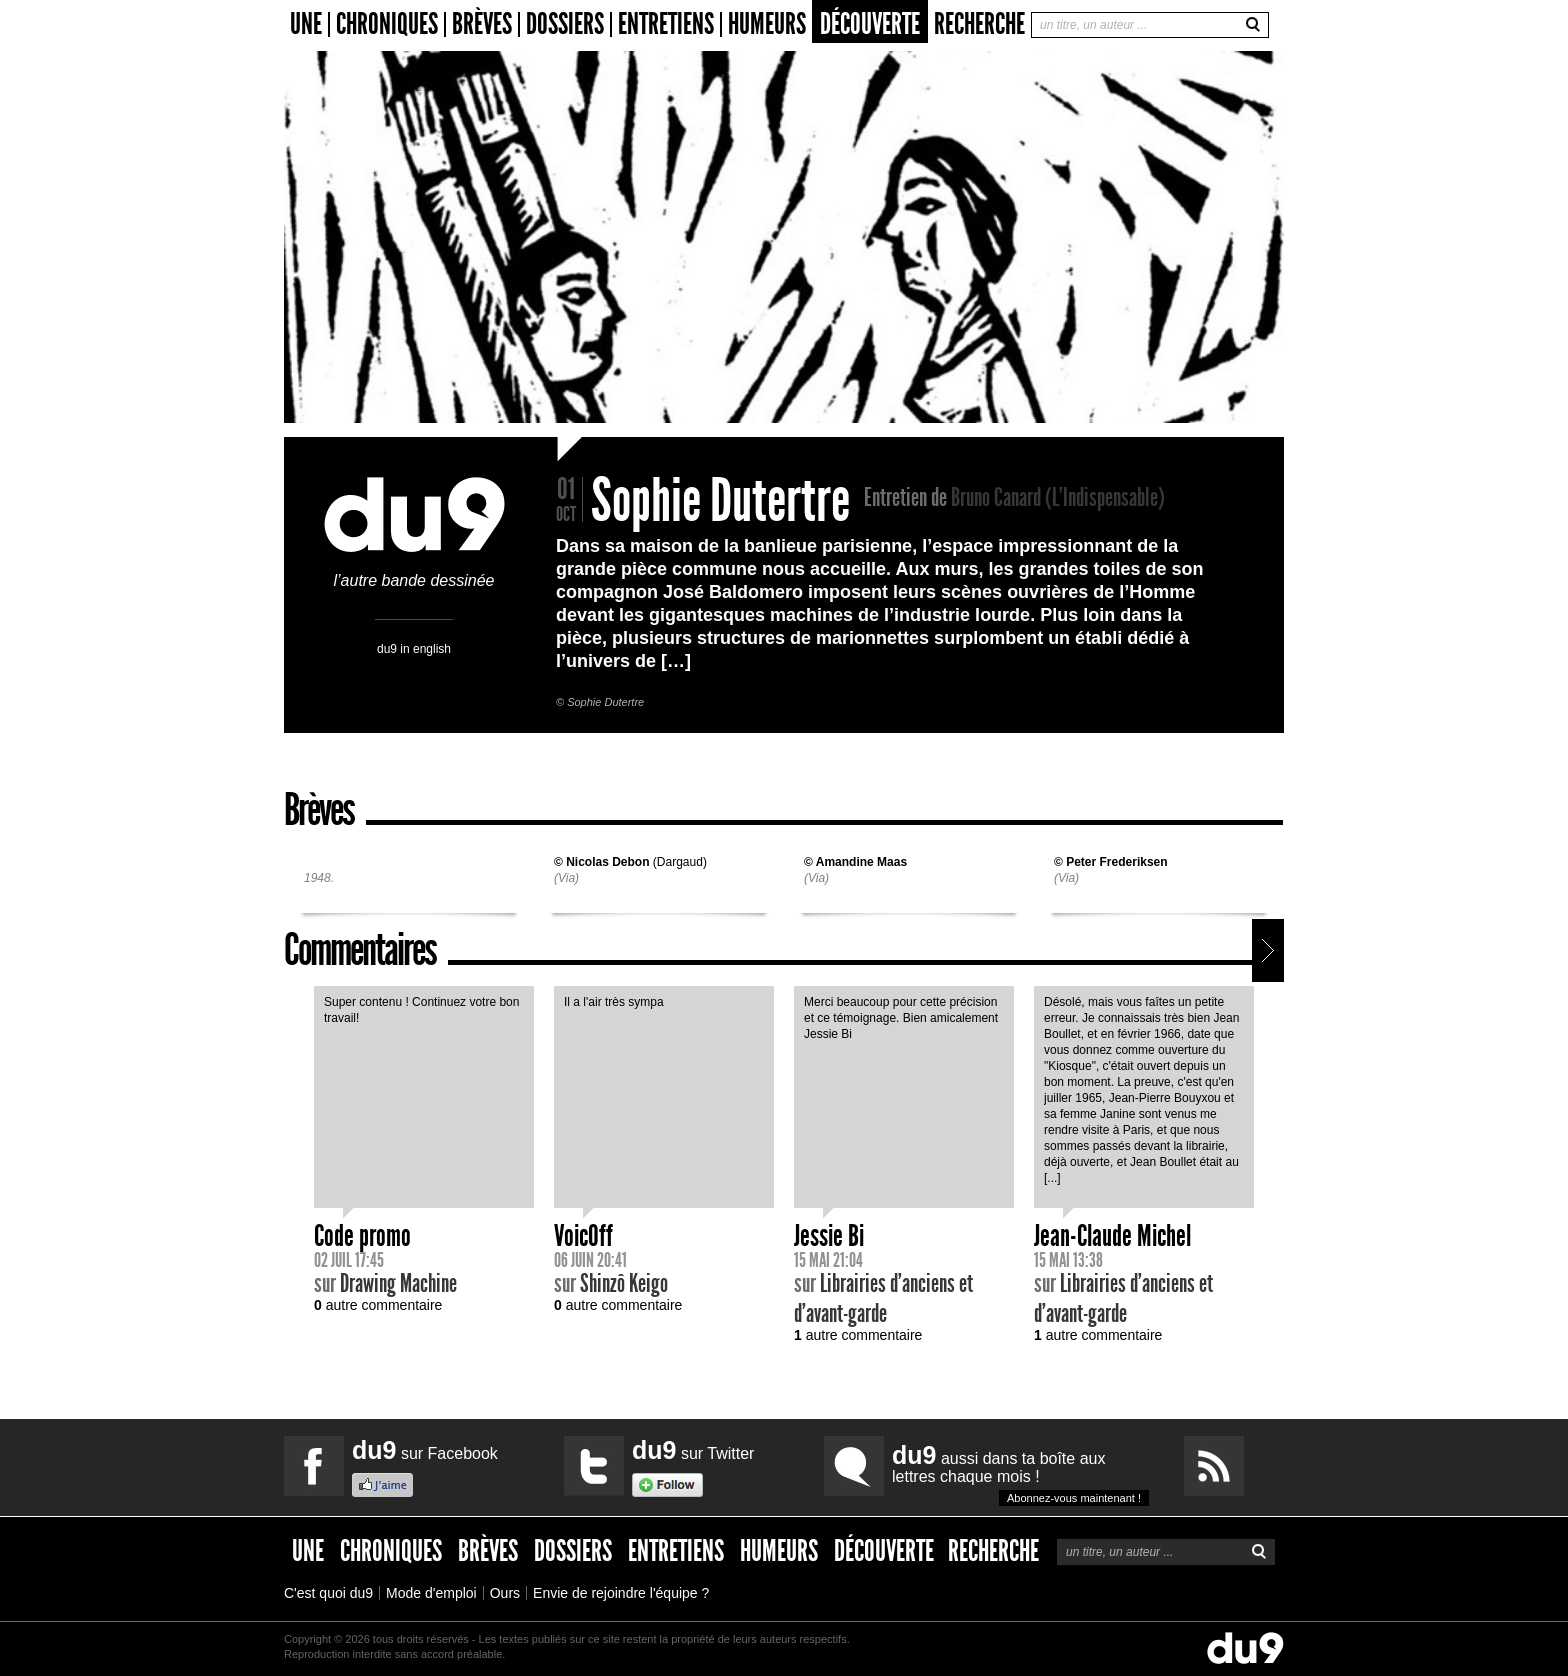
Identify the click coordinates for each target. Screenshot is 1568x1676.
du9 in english (414, 648)
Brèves (482, 24)
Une (306, 24)
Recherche (979, 24)
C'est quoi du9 (328, 1593)
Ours (505, 1593)
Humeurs (767, 24)
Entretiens (666, 24)
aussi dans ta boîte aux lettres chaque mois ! (1020, 1473)
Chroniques (387, 24)
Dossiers (565, 24)
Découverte (870, 24)
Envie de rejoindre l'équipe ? (621, 1593)
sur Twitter (693, 1450)
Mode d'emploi (431, 1593)
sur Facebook (425, 1450)
